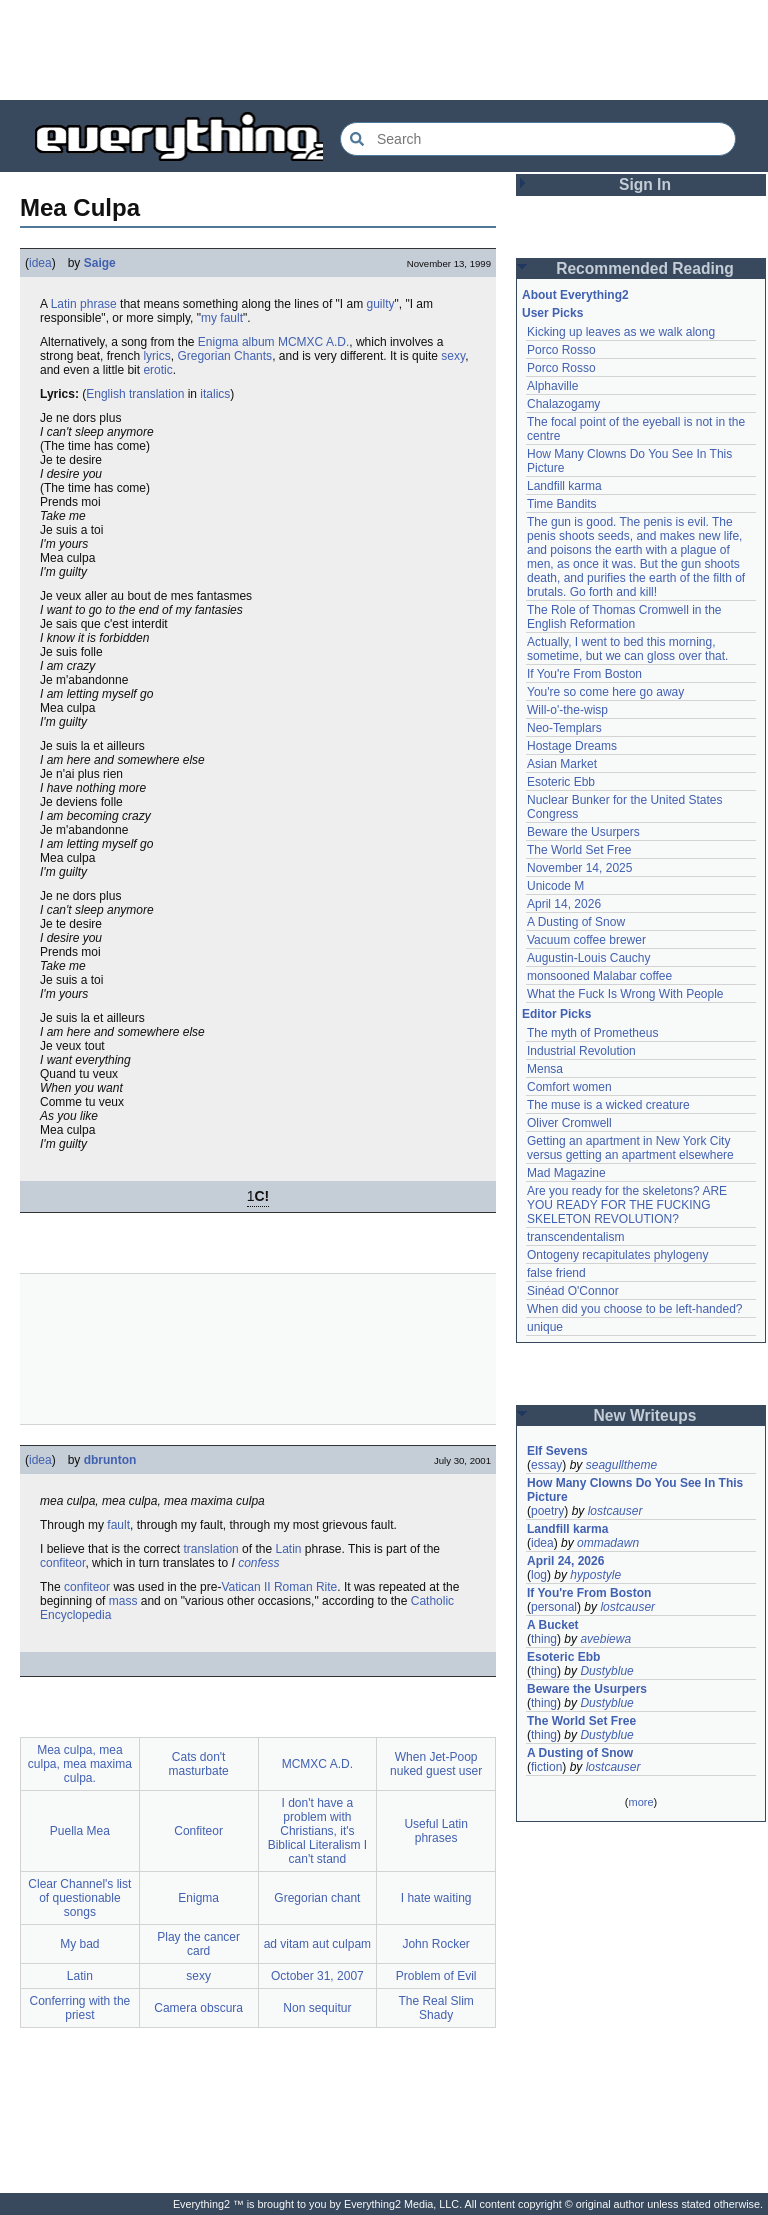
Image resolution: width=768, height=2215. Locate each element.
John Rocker (435, 1944)
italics (215, 394)
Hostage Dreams (572, 746)
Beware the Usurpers (583, 832)
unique (545, 1327)
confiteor (62, 1563)
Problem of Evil (436, 1976)
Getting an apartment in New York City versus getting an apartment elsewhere (630, 1148)
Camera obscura (198, 2008)
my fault (222, 318)
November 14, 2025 (579, 868)
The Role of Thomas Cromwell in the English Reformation (624, 617)
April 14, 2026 (564, 904)
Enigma (218, 342)
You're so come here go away (605, 692)
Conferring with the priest (80, 2008)
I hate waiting (436, 1898)
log (539, 1575)
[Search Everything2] (538, 139)
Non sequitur (317, 2008)
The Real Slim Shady (435, 2008)
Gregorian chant (317, 1898)
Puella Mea (80, 1831)
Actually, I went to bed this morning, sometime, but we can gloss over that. (627, 649)
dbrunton (110, 1460)
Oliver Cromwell (569, 1123)
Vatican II (245, 1587)
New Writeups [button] (645, 1415)
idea (40, 263)
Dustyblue (606, 1671)
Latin (64, 304)
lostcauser (615, 1511)
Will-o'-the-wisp (567, 710)
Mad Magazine (566, 1173)
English (105, 394)
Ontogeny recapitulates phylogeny (617, 1255)
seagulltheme (621, 1465)
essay (546, 1465)
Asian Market (562, 764)
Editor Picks (556, 1014)
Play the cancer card (198, 1944)
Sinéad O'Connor (573, 1291)
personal (554, 1607)
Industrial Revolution (581, 1051)
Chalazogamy (563, 404)
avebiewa (605, 1639)
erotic (157, 370)
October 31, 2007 (317, 1976)
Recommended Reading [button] (645, 268)
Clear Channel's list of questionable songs (79, 1898)
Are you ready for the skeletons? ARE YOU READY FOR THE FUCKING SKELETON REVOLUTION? (627, 1205)
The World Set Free (579, 850)
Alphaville (552, 386)
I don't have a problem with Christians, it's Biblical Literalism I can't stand (317, 1831)
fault (118, 1525)
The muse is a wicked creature (608, 1105)
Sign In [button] (645, 184)
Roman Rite (305, 1587)
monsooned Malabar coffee (599, 976)
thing (544, 1639)
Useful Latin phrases (435, 1831)
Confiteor (198, 1831)
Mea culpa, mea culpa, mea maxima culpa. (80, 1764)
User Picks (552, 313)
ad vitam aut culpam (317, 1944)
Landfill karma (564, 486)
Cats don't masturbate (199, 1764)
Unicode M (555, 886)
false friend (556, 1273)
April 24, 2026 (565, 1561)
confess (258, 1563)
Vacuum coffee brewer (586, 940)
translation (156, 394)
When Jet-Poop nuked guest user (436, 1764)
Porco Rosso (561, 350)
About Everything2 (575, 295)
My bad (79, 1944)
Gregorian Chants (224, 356)
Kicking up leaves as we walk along (621, 332)
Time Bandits (562, 504)
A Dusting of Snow (576, 922)
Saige (100, 263)
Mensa (545, 1069)
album (258, 342)
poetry (547, 1511)
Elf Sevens (557, 1451)
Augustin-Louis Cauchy (588, 958)
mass (123, 1601)
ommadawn (608, 1543)
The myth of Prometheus (592, 1033)
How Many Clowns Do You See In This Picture (635, 1490)
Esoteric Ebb (561, 782)
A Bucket (553, 1625)
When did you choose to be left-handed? (634, 1309)
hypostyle (595, 1575)
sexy (453, 356)
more (640, 1802)
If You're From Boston (584, 674)
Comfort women (569, 1087)
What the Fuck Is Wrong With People (625, 994)
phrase (98, 304)
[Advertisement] (384, 50)
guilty (381, 304)
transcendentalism (575, 1237)
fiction (546, 1767)
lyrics (156, 356)
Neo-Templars (564, 728)
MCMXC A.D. (313, 342)
